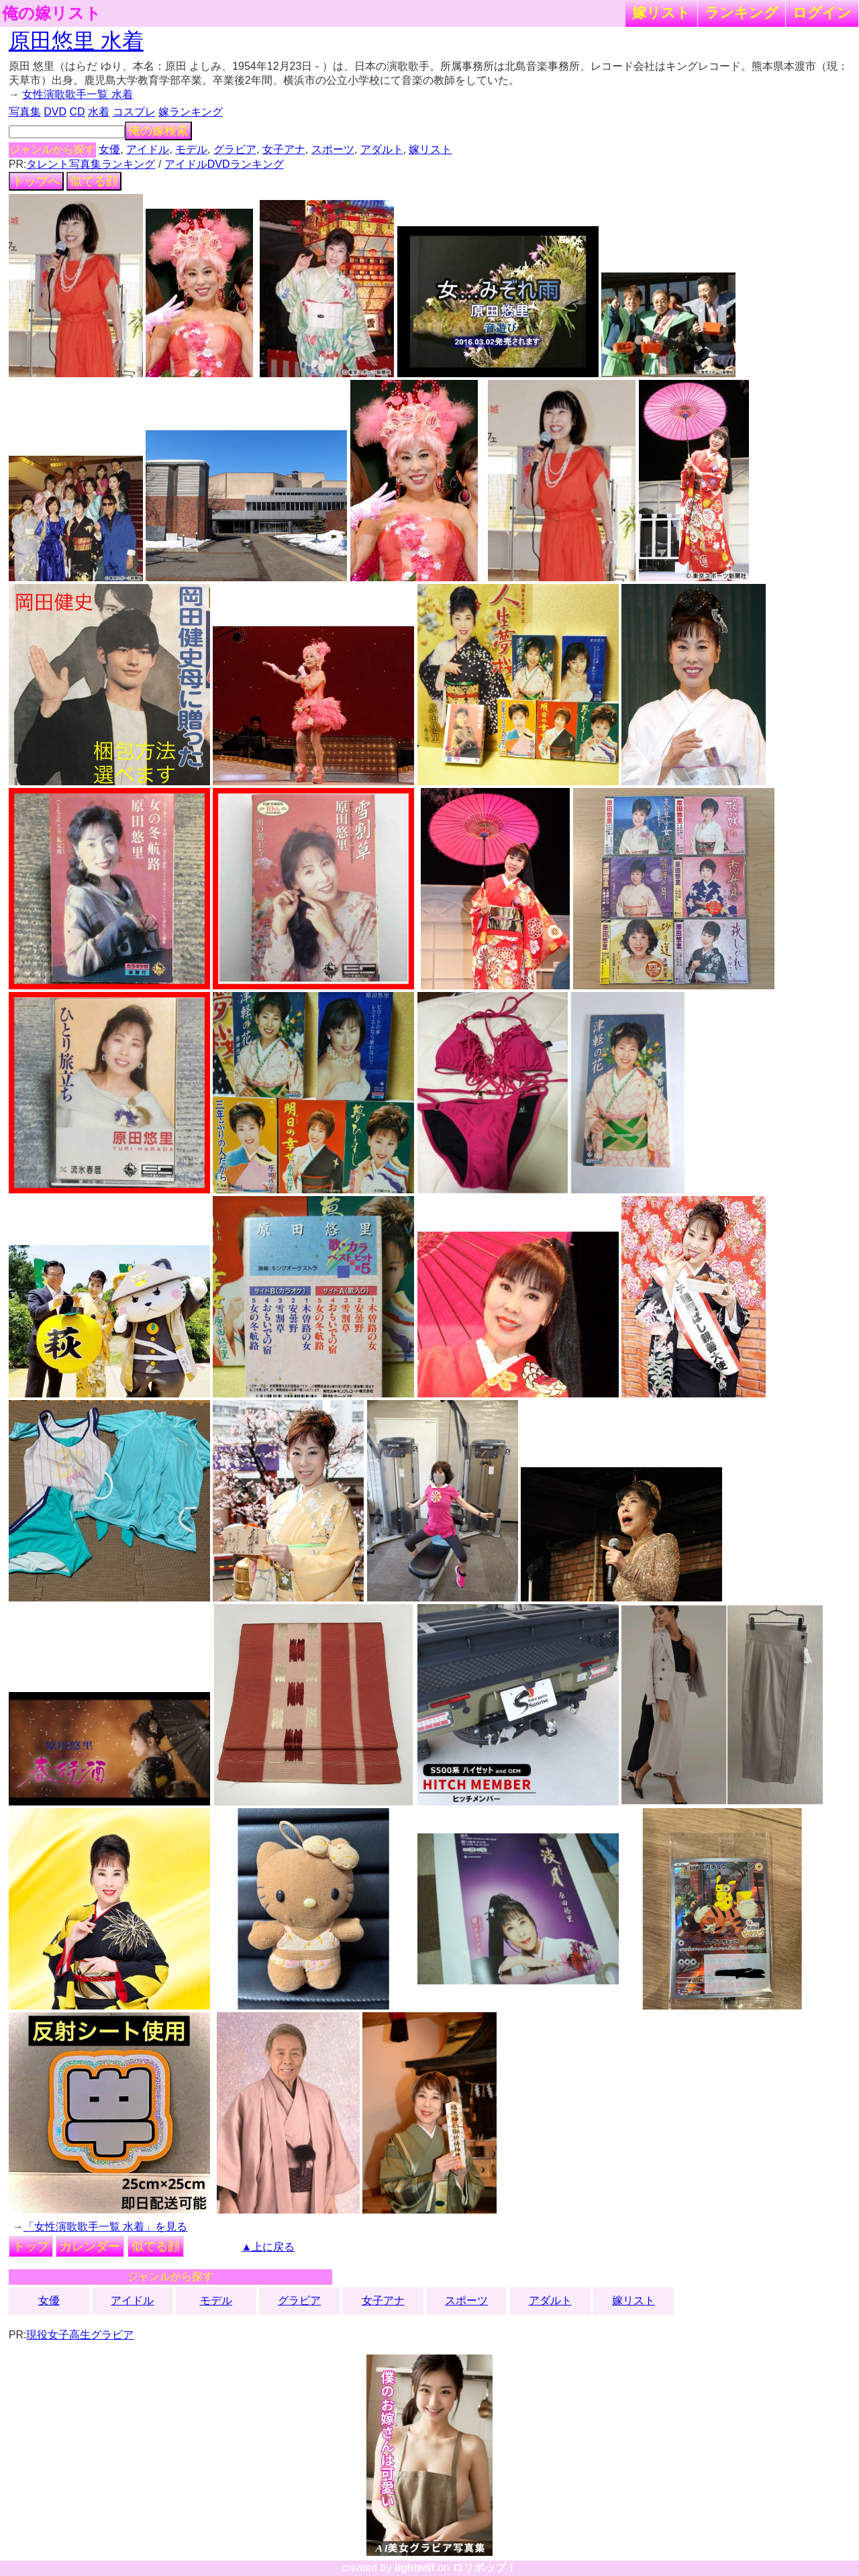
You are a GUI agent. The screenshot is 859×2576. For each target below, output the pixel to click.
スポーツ (332, 149)
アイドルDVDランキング (224, 164)
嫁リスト (661, 12)
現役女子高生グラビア (80, 2334)
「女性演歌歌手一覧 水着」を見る (105, 2226)
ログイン (822, 12)
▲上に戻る (268, 2246)
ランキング (741, 12)
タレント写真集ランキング (90, 164)
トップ (31, 2246)
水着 (98, 111)
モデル (191, 149)
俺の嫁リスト (51, 13)
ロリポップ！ (484, 2567)
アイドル (147, 149)
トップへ (36, 181)
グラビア (234, 149)
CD (77, 111)
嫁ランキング (190, 111)
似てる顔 (94, 181)
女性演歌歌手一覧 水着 (77, 94)
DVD (55, 111)
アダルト (381, 149)
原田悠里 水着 (76, 41)
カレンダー (90, 2246)
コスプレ (134, 111)
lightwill (415, 2567)
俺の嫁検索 (158, 131)
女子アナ (283, 149)
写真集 (25, 111)
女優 (109, 149)
